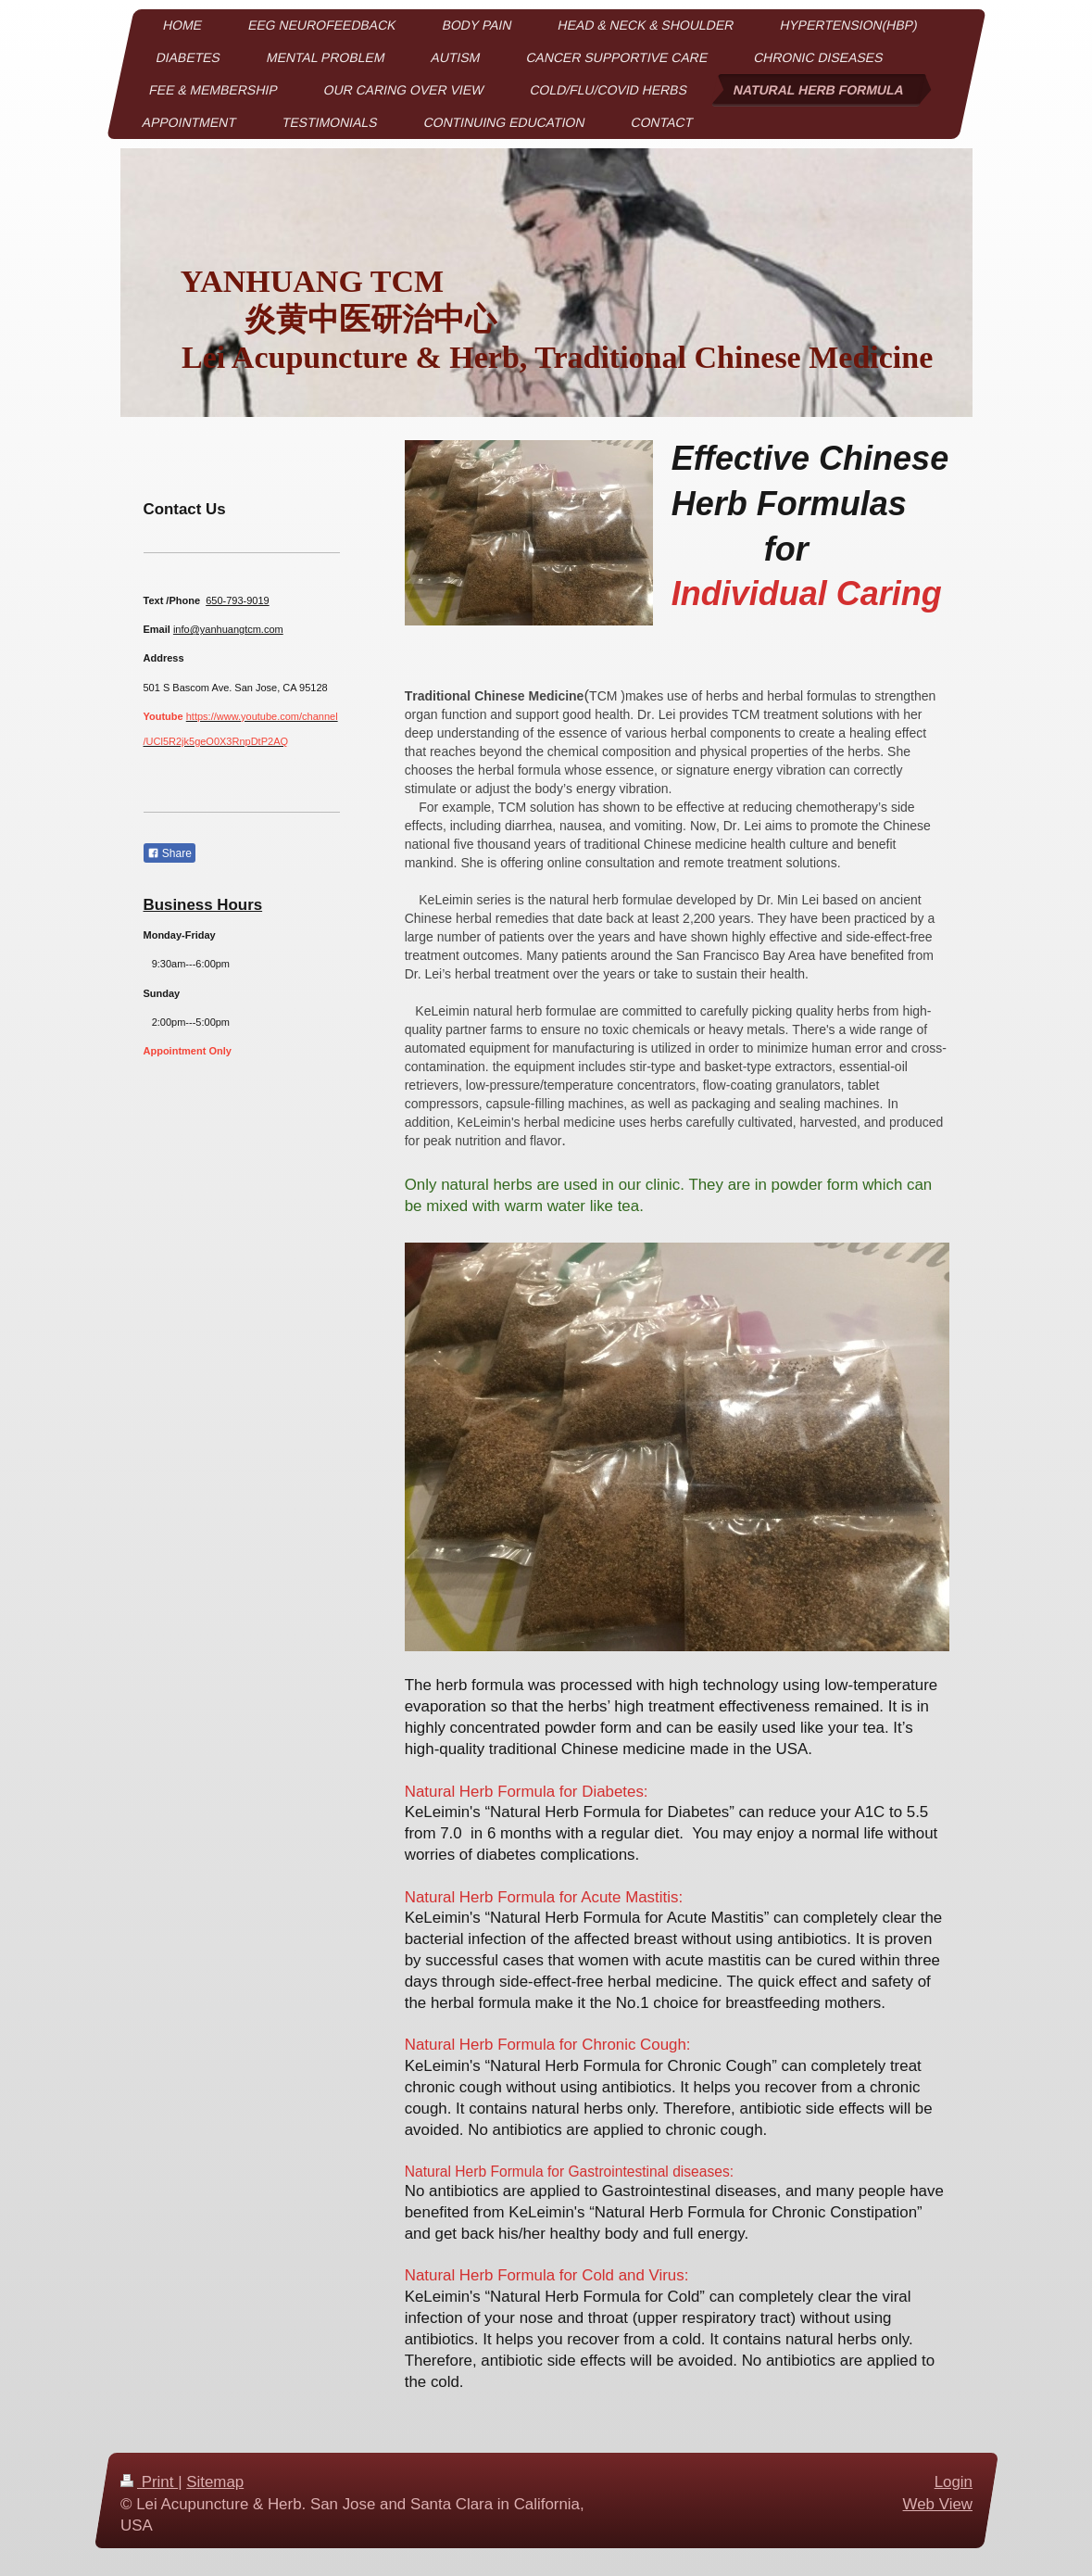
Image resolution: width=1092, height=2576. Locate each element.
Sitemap (215, 2482)
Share (169, 853)
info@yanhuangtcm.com (228, 629)
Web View (937, 2504)
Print (149, 2482)
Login (953, 2482)
